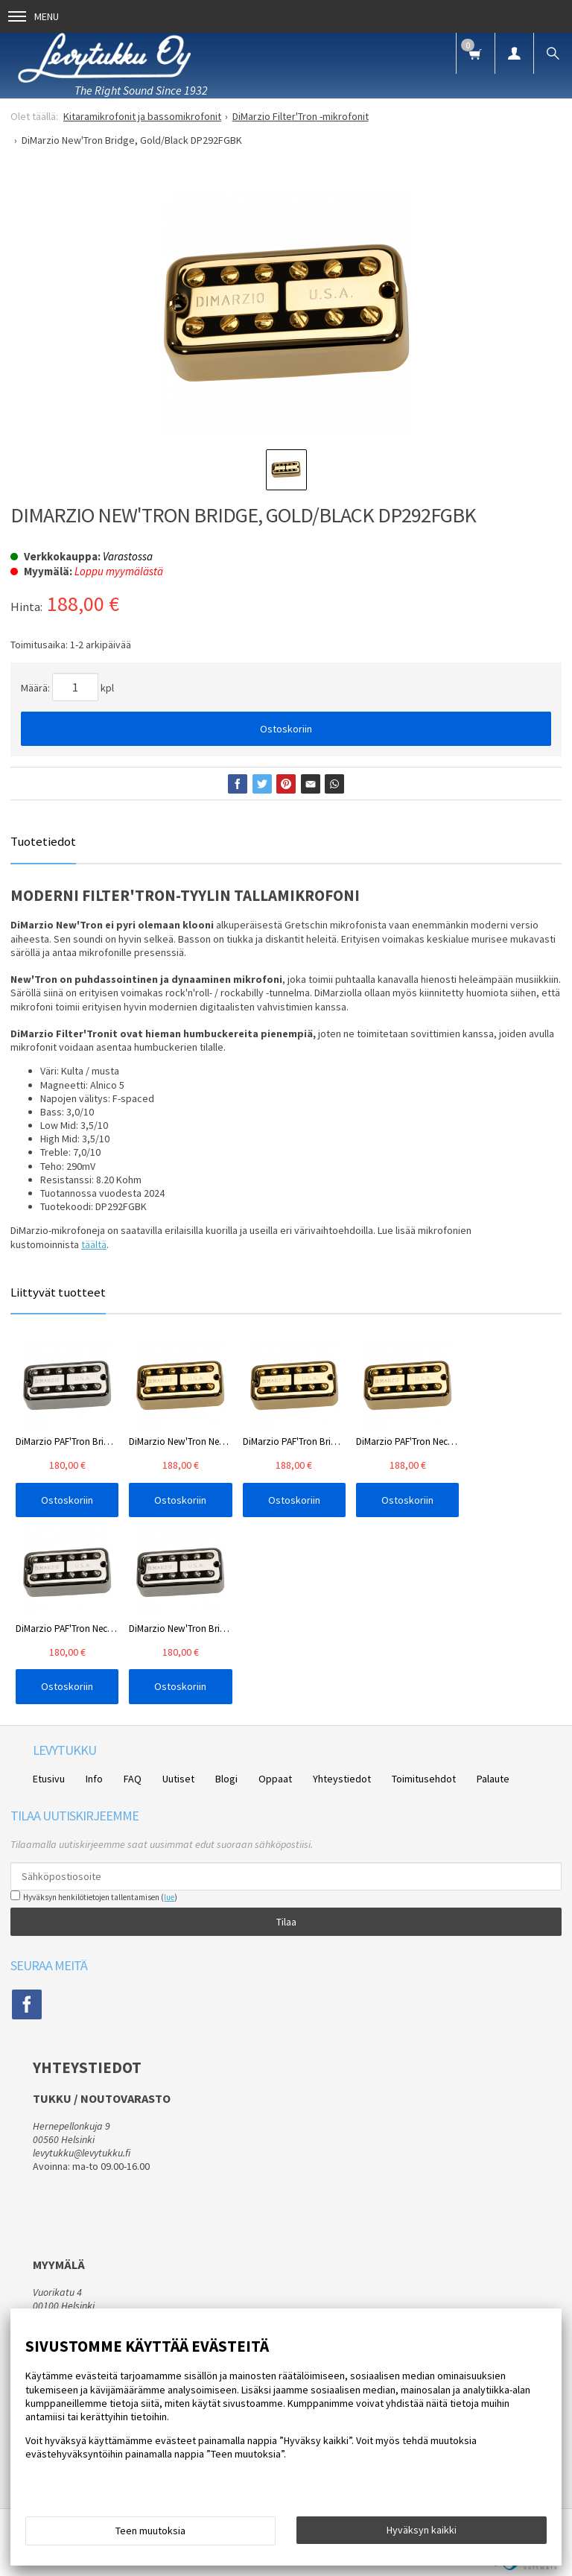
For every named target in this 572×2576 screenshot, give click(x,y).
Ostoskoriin (286, 728)
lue (169, 1897)
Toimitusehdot (424, 1778)
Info (94, 1778)
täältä (94, 1244)
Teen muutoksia (150, 2530)
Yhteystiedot (342, 1778)
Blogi (226, 1778)
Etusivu (49, 1778)
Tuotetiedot (43, 841)
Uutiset (178, 1778)
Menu (33, 16)
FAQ (133, 1778)
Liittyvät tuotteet (58, 1292)
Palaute (493, 1778)
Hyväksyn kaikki (422, 2530)
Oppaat (275, 1778)
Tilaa (286, 1921)
